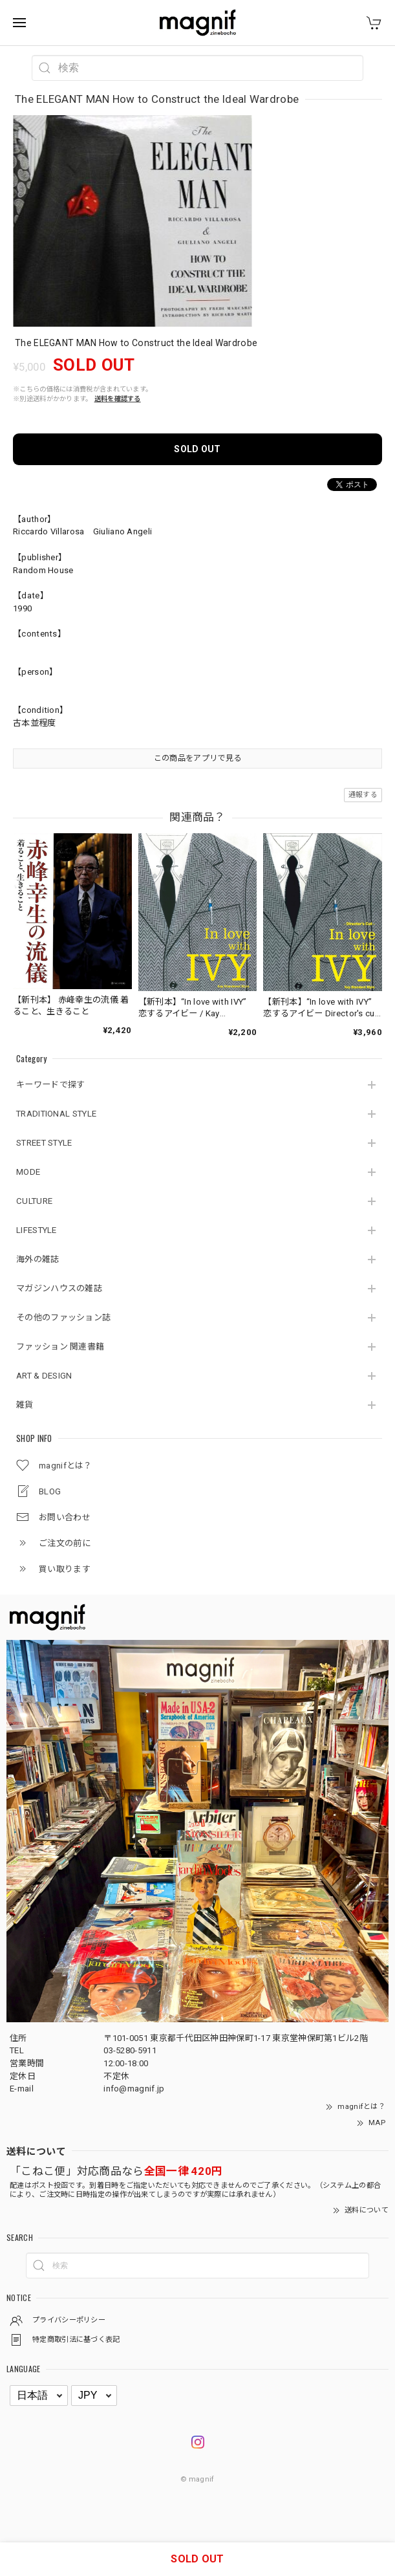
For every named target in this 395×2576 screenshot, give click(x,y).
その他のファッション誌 (63, 1317)
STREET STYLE (44, 1143)
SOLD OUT (197, 449)
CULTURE (34, 1201)
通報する (363, 795)
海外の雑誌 (37, 1259)
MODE (28, 1172)
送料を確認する (117, 399)
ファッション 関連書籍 (60, 1346)
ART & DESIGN (44, 1376)
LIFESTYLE (36, 1230)
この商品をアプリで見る (197, 758)
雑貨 (25, 1405)
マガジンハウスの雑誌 (59, 1288)
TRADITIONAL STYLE (56, 1114)
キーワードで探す (50, 1084)
